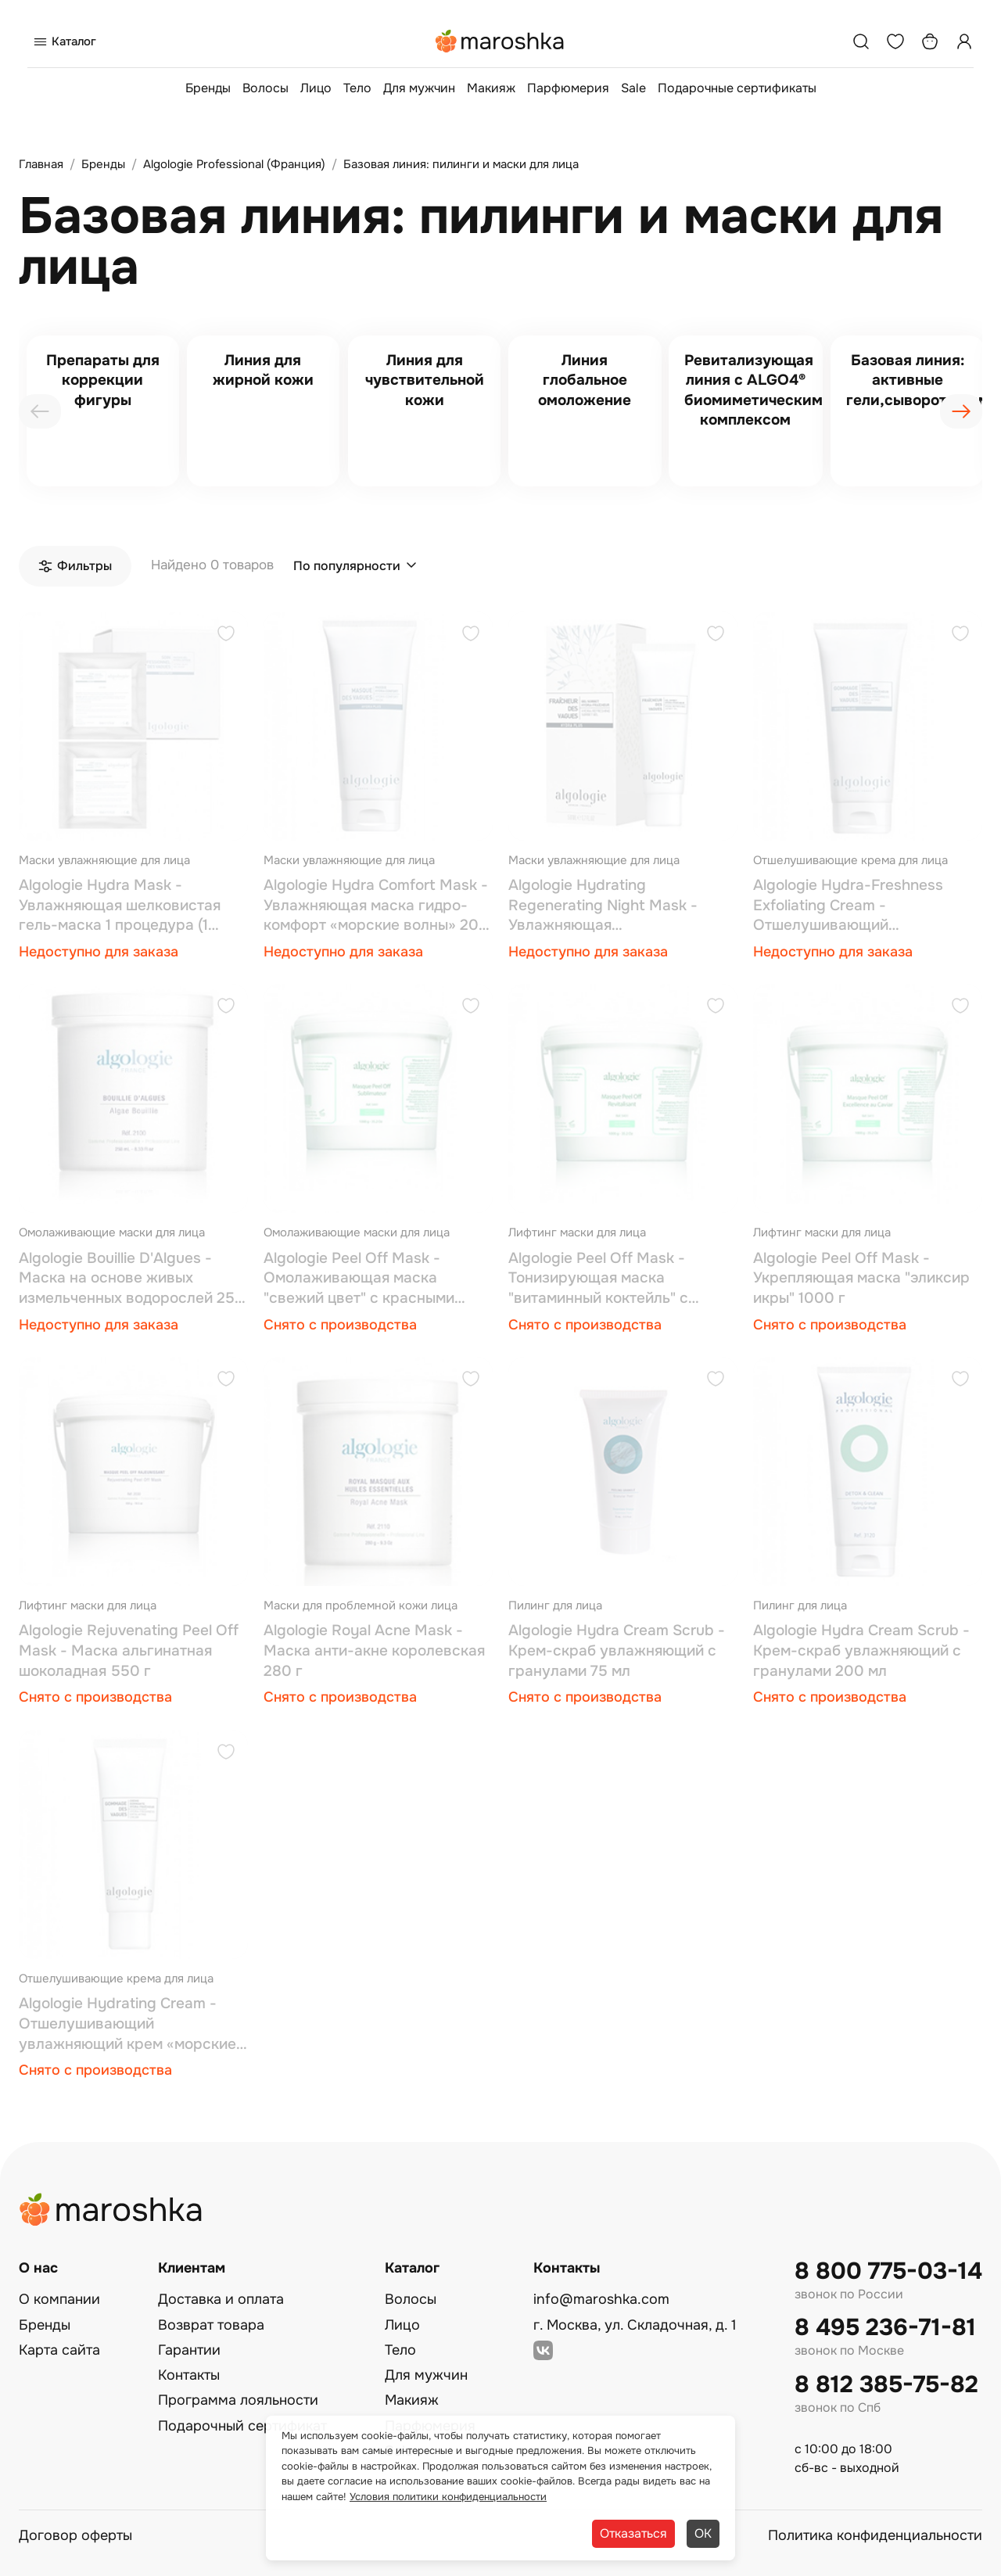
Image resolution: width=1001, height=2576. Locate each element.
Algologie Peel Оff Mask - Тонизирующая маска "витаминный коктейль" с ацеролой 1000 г (598, 1279)
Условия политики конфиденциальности (448, 2496)
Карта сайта (59, 2350)
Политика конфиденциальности (875, 2535)
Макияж (491, 88)
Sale (633, 88)
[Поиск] (861, 41)
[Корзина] (929, 41)
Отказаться (633, 2533)
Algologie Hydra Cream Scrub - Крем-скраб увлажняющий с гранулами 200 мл (861, 1650)
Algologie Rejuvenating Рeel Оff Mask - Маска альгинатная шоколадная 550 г (129, 1650)
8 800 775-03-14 (888, 2271)
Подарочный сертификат (242, 2425)
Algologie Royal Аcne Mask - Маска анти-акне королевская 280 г (374, 1650)
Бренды (208, 88)
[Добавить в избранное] (226, 635)
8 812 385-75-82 (886, 2385)
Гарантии (189, 2350)
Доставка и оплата (221, 2299)
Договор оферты (75, 2535)
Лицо (316, 88)
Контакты (189, 2375)
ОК (703, 2533)
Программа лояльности (238, 2400)
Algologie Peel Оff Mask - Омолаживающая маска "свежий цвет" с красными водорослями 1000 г (359, 1279)
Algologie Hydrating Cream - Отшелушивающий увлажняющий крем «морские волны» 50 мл (127, 2024)
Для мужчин (419, 88)
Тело (357, 88)
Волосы (265, 88)
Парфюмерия (568, 88)
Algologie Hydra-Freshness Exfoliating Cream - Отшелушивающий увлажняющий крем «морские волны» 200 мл (862, 906)
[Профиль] (964, 41)
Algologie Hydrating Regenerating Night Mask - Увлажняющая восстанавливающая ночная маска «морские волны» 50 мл (618, 906)
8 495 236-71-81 (885, 2328)
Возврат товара (211, 2325)
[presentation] (40, 411)
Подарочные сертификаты (737, 88)
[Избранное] (895, 41)
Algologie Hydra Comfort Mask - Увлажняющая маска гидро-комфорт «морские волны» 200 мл (376, 906)
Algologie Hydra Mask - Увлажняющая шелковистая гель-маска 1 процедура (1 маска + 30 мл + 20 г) (120, 906)
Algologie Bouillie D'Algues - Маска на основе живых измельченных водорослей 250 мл (132, 1279)
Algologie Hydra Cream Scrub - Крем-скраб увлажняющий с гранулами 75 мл (616, 1650)
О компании (59, 2299)
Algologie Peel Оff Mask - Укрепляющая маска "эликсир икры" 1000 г (861, 1278)
